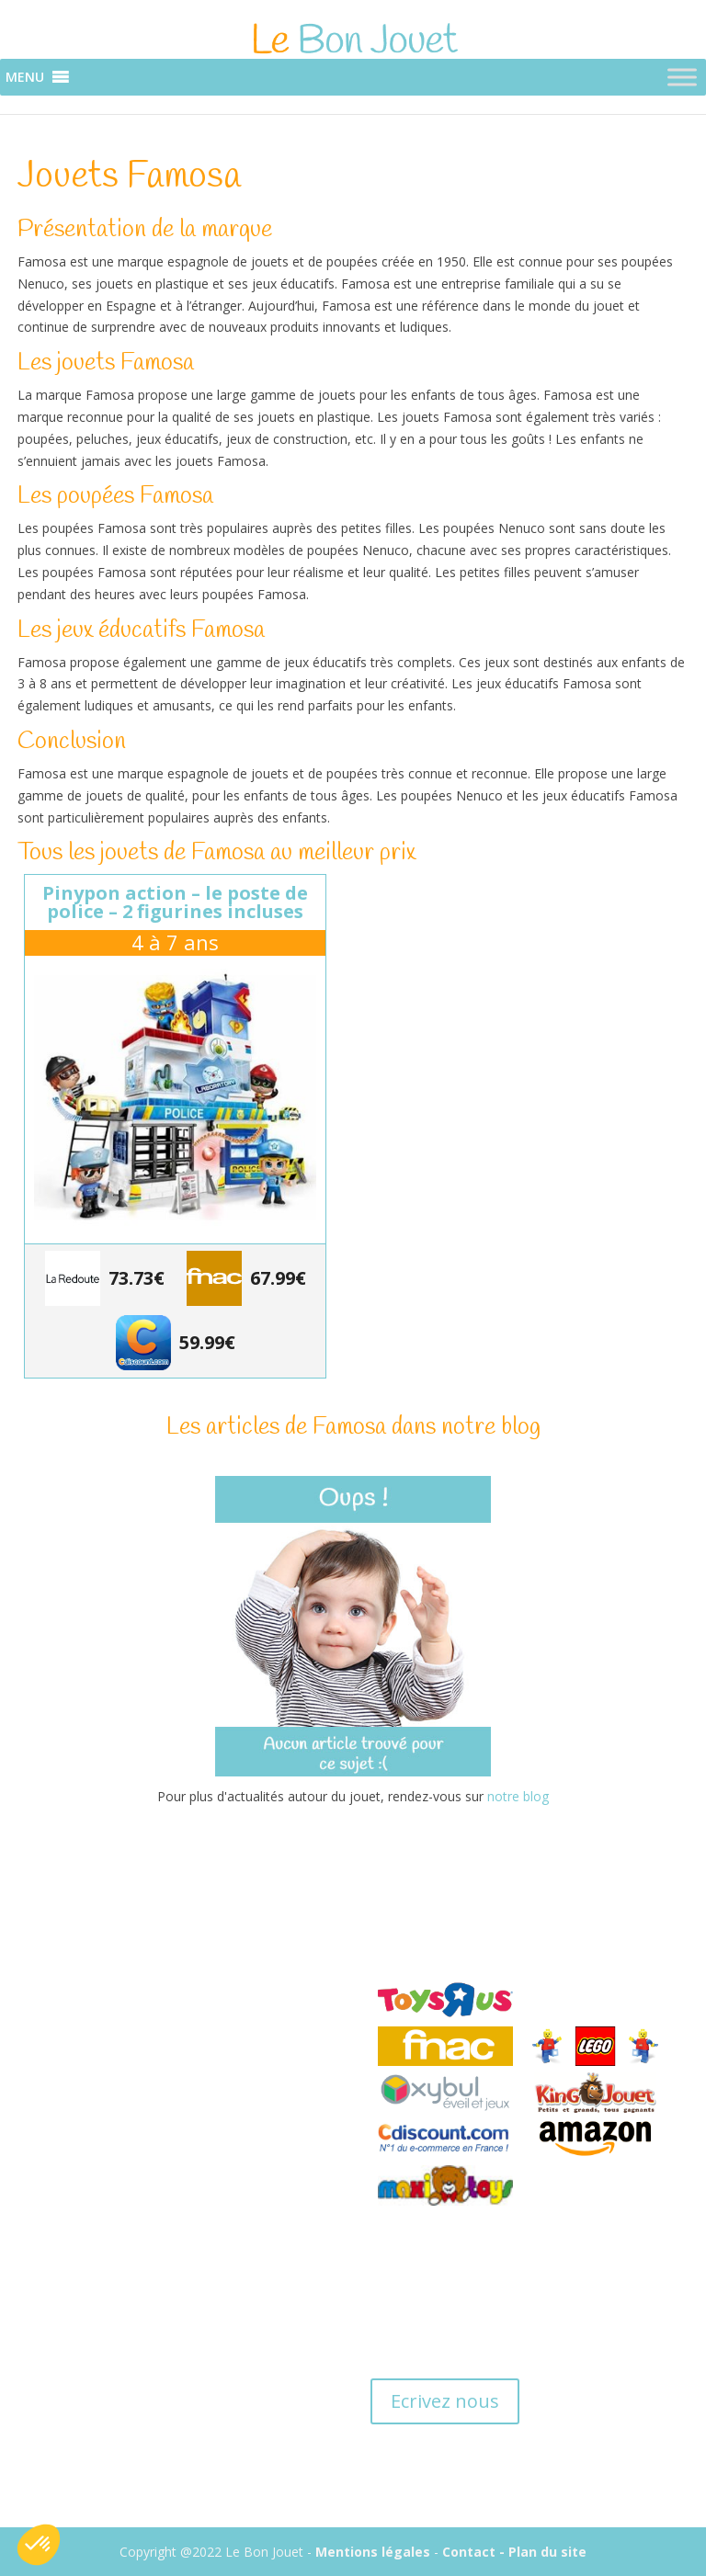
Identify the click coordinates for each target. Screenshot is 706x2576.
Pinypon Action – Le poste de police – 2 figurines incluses (175, 902)
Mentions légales (372, 2551)
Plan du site (547, 2551)
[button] (25, 77)
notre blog (518, 1796)
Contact (468, 2551)
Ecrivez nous (445, 2401)
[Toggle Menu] (682, 77)
